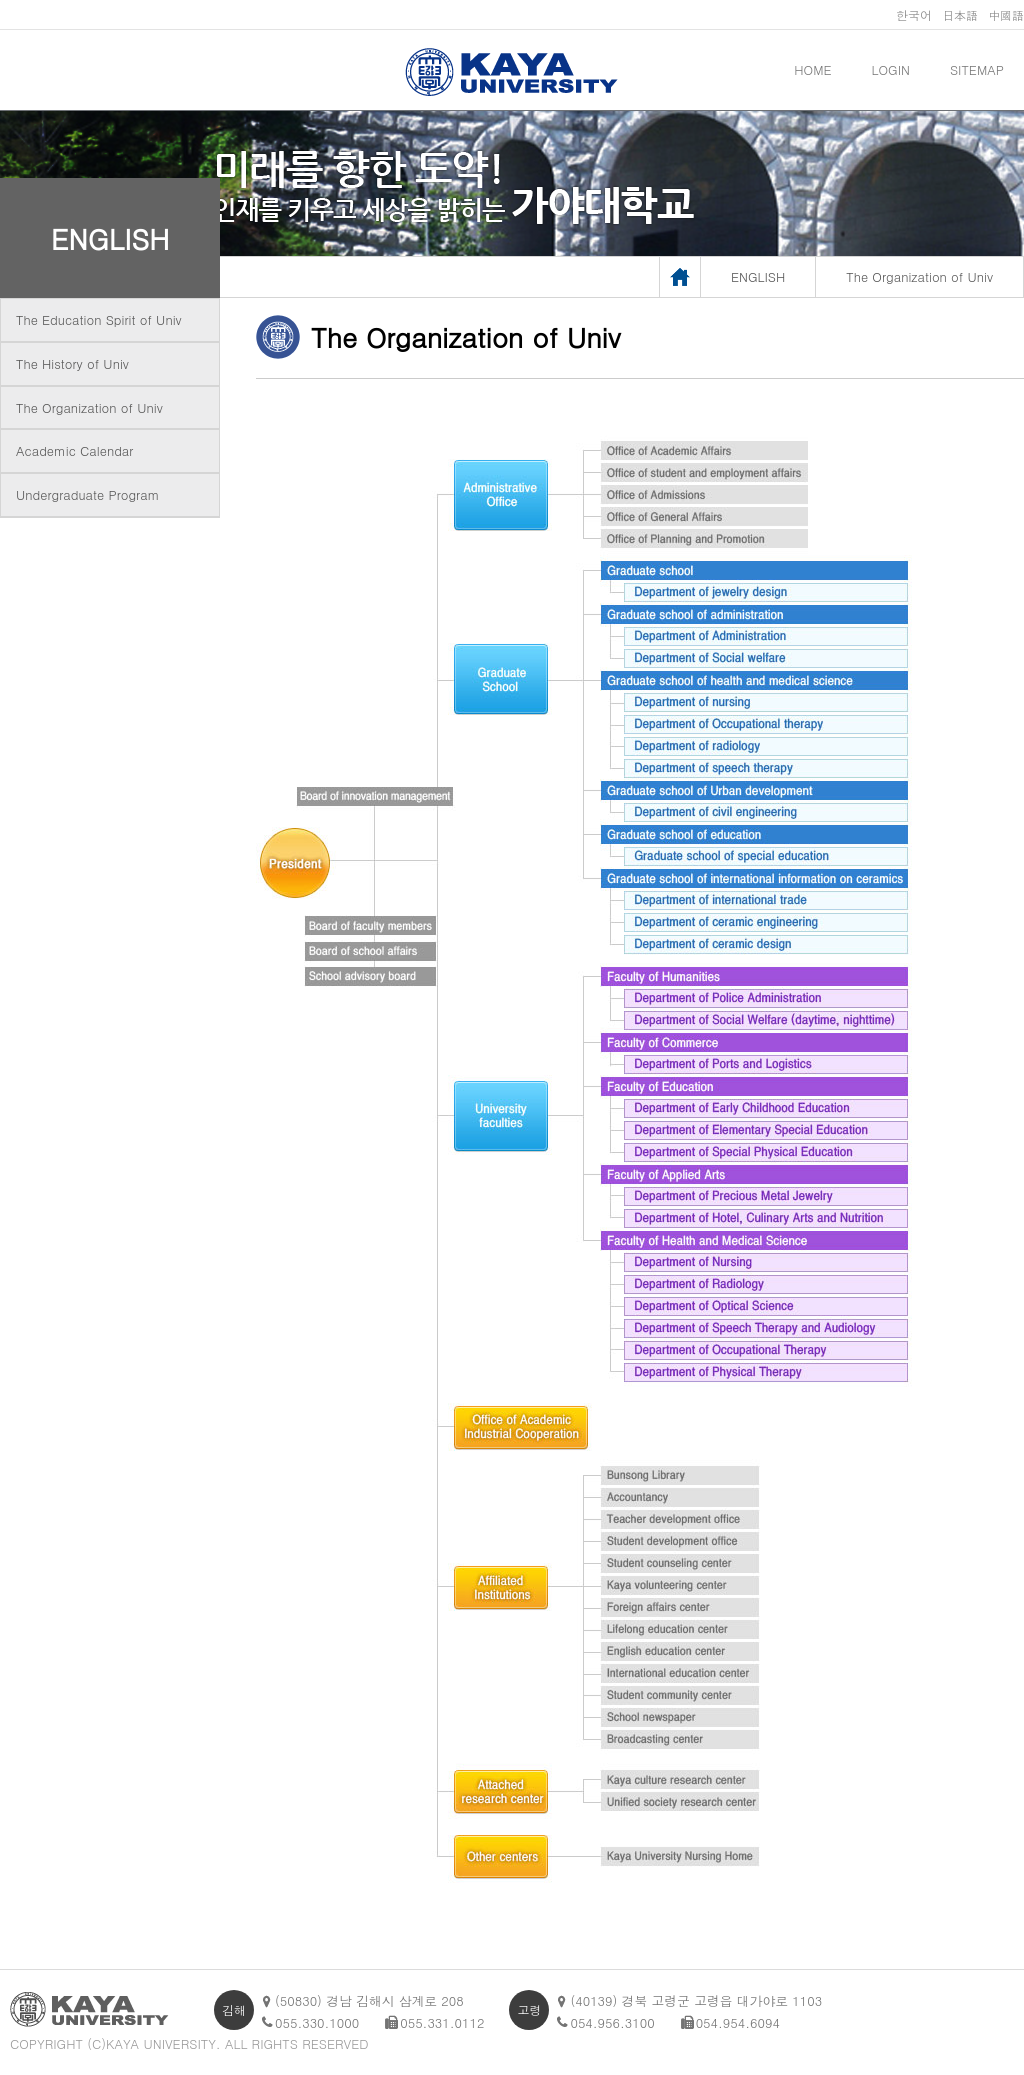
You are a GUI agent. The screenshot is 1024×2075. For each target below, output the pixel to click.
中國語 (1006, 14)
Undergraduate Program (87, 494)
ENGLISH (110, 238)
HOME (812, 69)
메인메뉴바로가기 (0, 0)
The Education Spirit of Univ (99, 319)
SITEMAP (977, 69)
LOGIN (891, 69)
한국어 (914, 14)
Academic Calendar (74, 450)
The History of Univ (72, 363)
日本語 (960, 14)
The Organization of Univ (89, 407)
